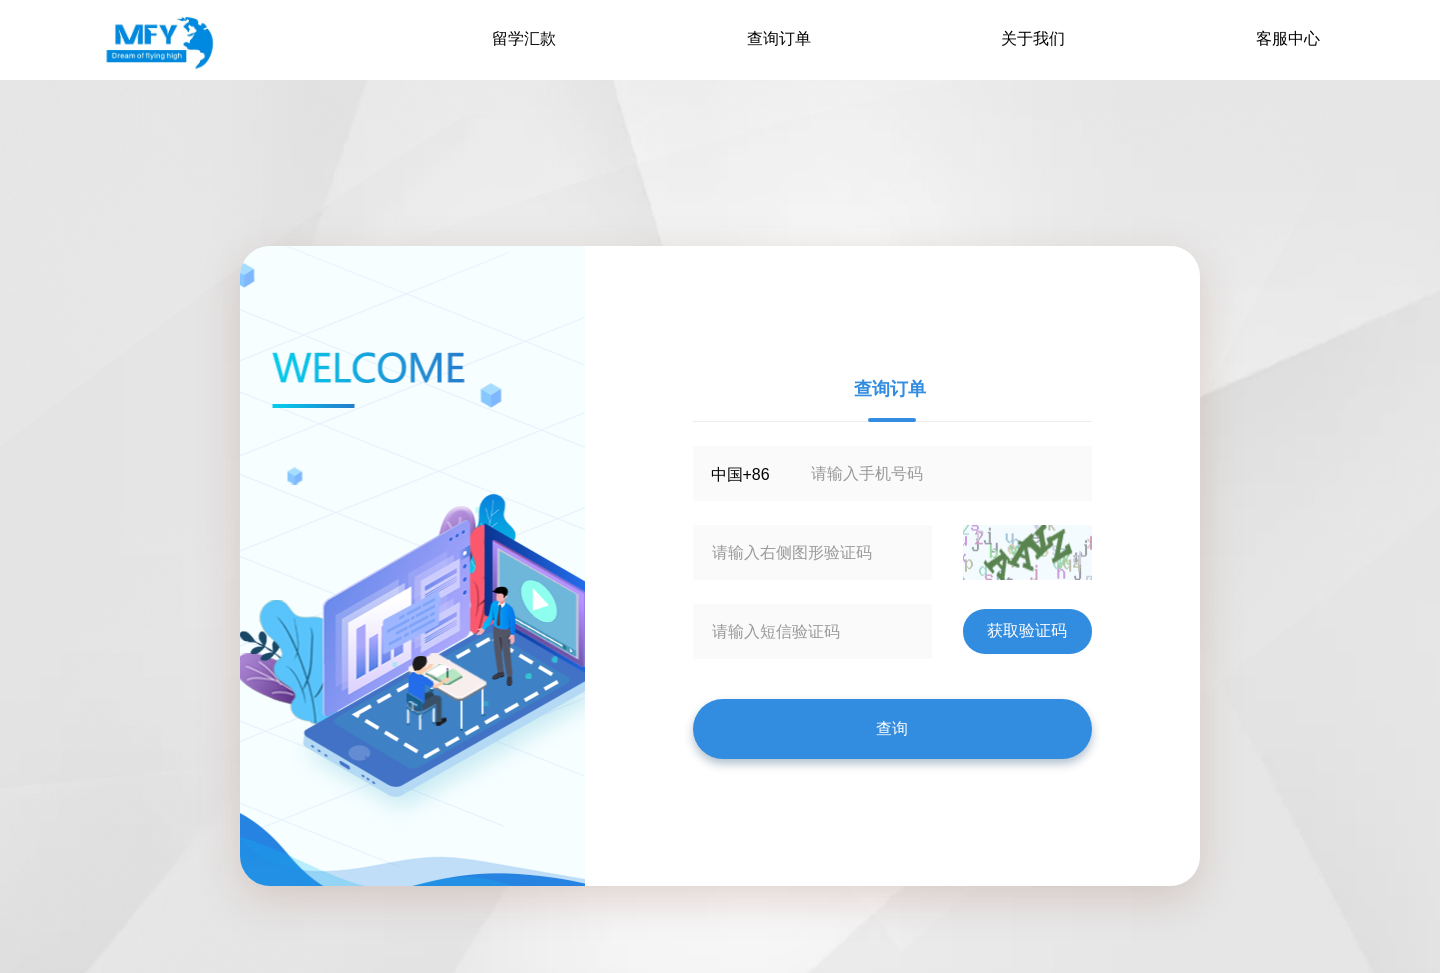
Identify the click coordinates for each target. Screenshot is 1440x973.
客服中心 (1288, 38)
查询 (892, 728)
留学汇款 (524, 38)
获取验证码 (1027, 630)
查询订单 (779, 38)
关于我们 (1033, 38)
